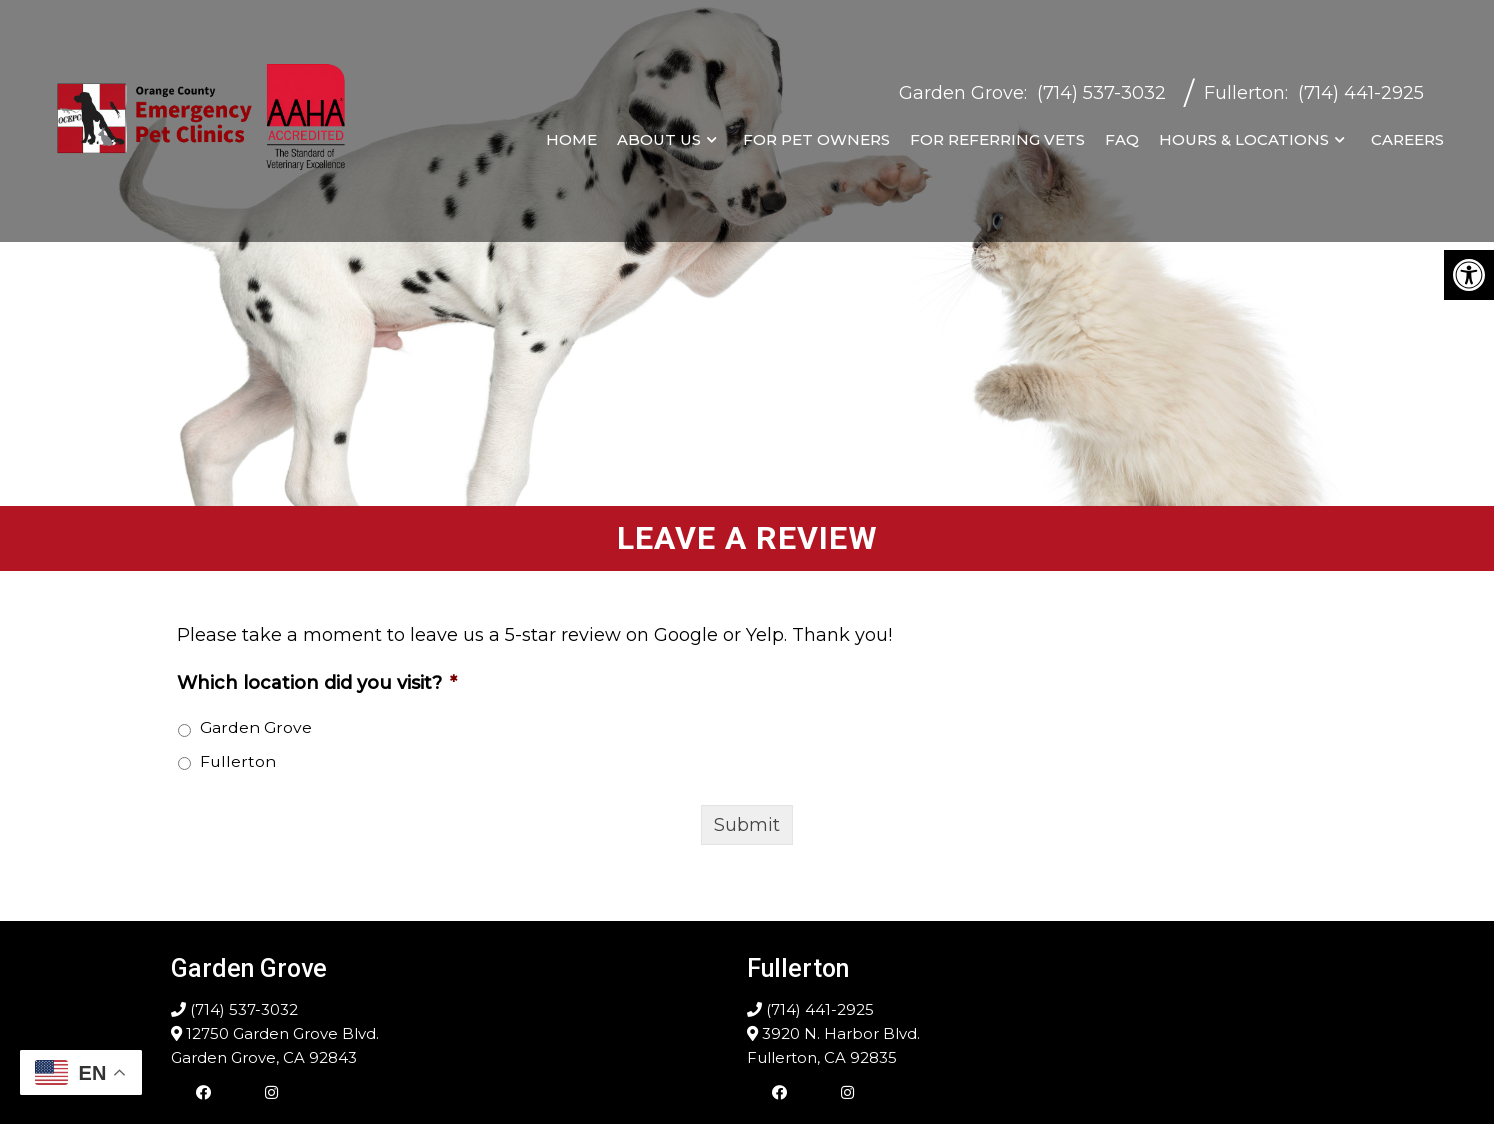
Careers (1407, 134)
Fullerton (1244, 88)
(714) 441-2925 (1361, 88)
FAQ (1122, 134)
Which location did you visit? (317, 683)
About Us (659, 134)
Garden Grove (961, 88)
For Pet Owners (816, 134)
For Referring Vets (997, 134)
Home (571, 134)
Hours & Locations (1244, 134)
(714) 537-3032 (1101, 88)
